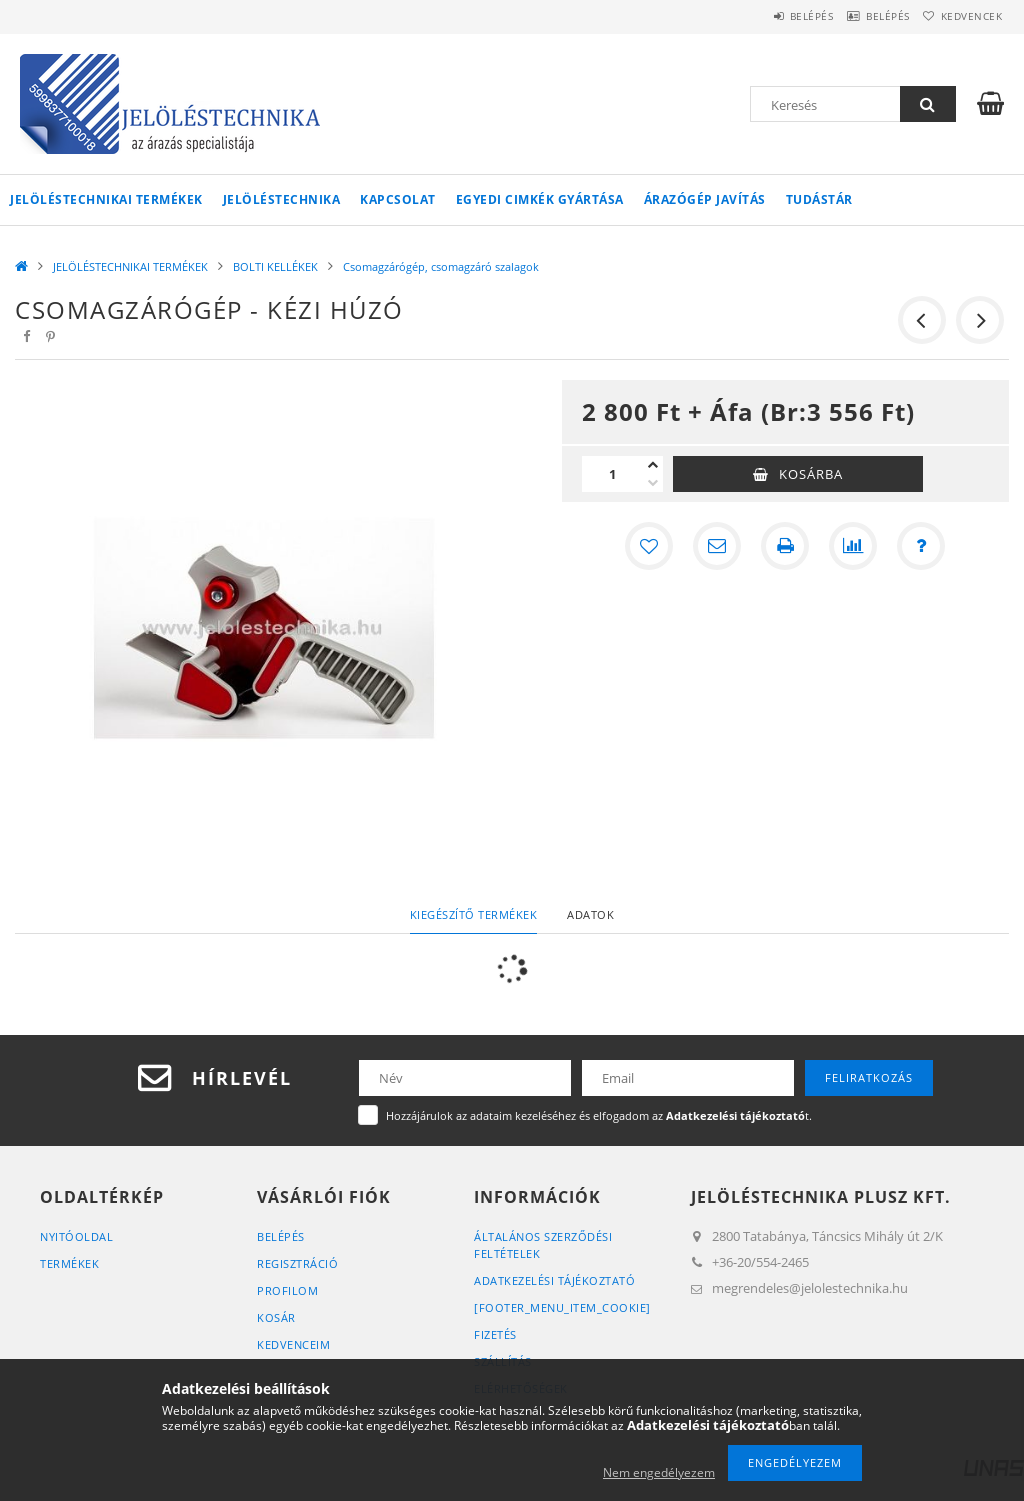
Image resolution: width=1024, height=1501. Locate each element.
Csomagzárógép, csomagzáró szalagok (441, 266)
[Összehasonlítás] (853, 546)
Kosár (276, 1317)
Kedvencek (963, 16)
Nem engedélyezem (659, 1472)
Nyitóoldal (76, 1236)
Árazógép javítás (705, 199)
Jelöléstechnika (282, 199)
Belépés (770, 16)
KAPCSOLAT (398, 199)
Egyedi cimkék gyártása (540, 199)
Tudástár (819, 199)
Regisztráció (297, 1263)
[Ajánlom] (717, 546)
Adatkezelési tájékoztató (554, 1280)
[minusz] (653, 483)
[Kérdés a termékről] (921, 546)
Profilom (287, 1290)
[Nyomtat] (785, 546)
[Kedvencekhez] (649, 546)
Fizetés (495, 1334)
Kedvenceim (293, 1344)
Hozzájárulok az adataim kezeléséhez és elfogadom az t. (599, 1115)
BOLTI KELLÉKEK (275, 266)
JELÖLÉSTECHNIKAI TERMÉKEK (106, 199)
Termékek (69, 1263)
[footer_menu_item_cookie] (562, 1307)
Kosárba (811, 474)
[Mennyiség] (612, 474)
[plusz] (653, 465)
